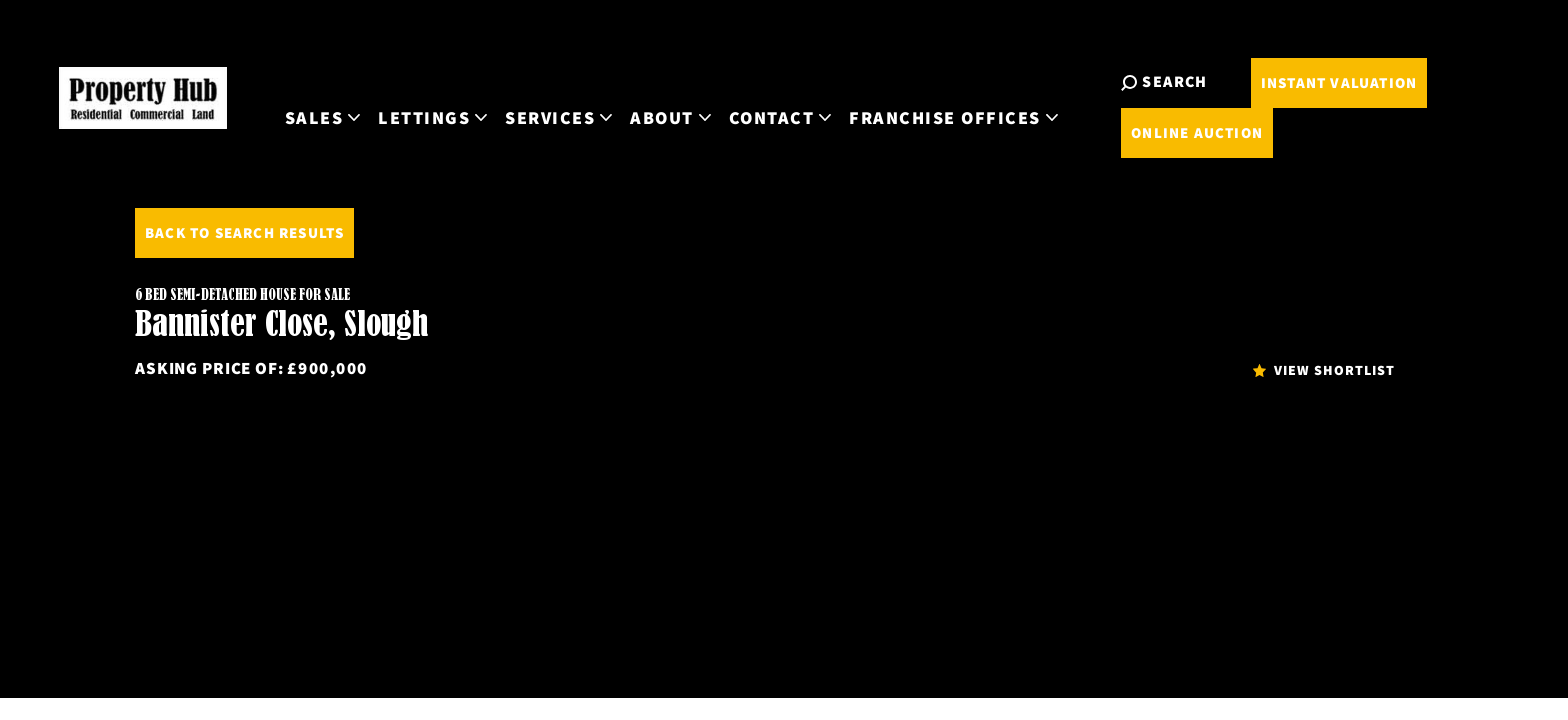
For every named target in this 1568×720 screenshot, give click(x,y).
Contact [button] (1007, 118)
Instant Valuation (1421, 106)
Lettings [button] (660, 118)
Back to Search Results (244, 232)
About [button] (898, 118)
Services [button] (786, 118)
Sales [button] (549, 118)
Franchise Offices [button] (1181, 118)
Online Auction (1421, 156)
